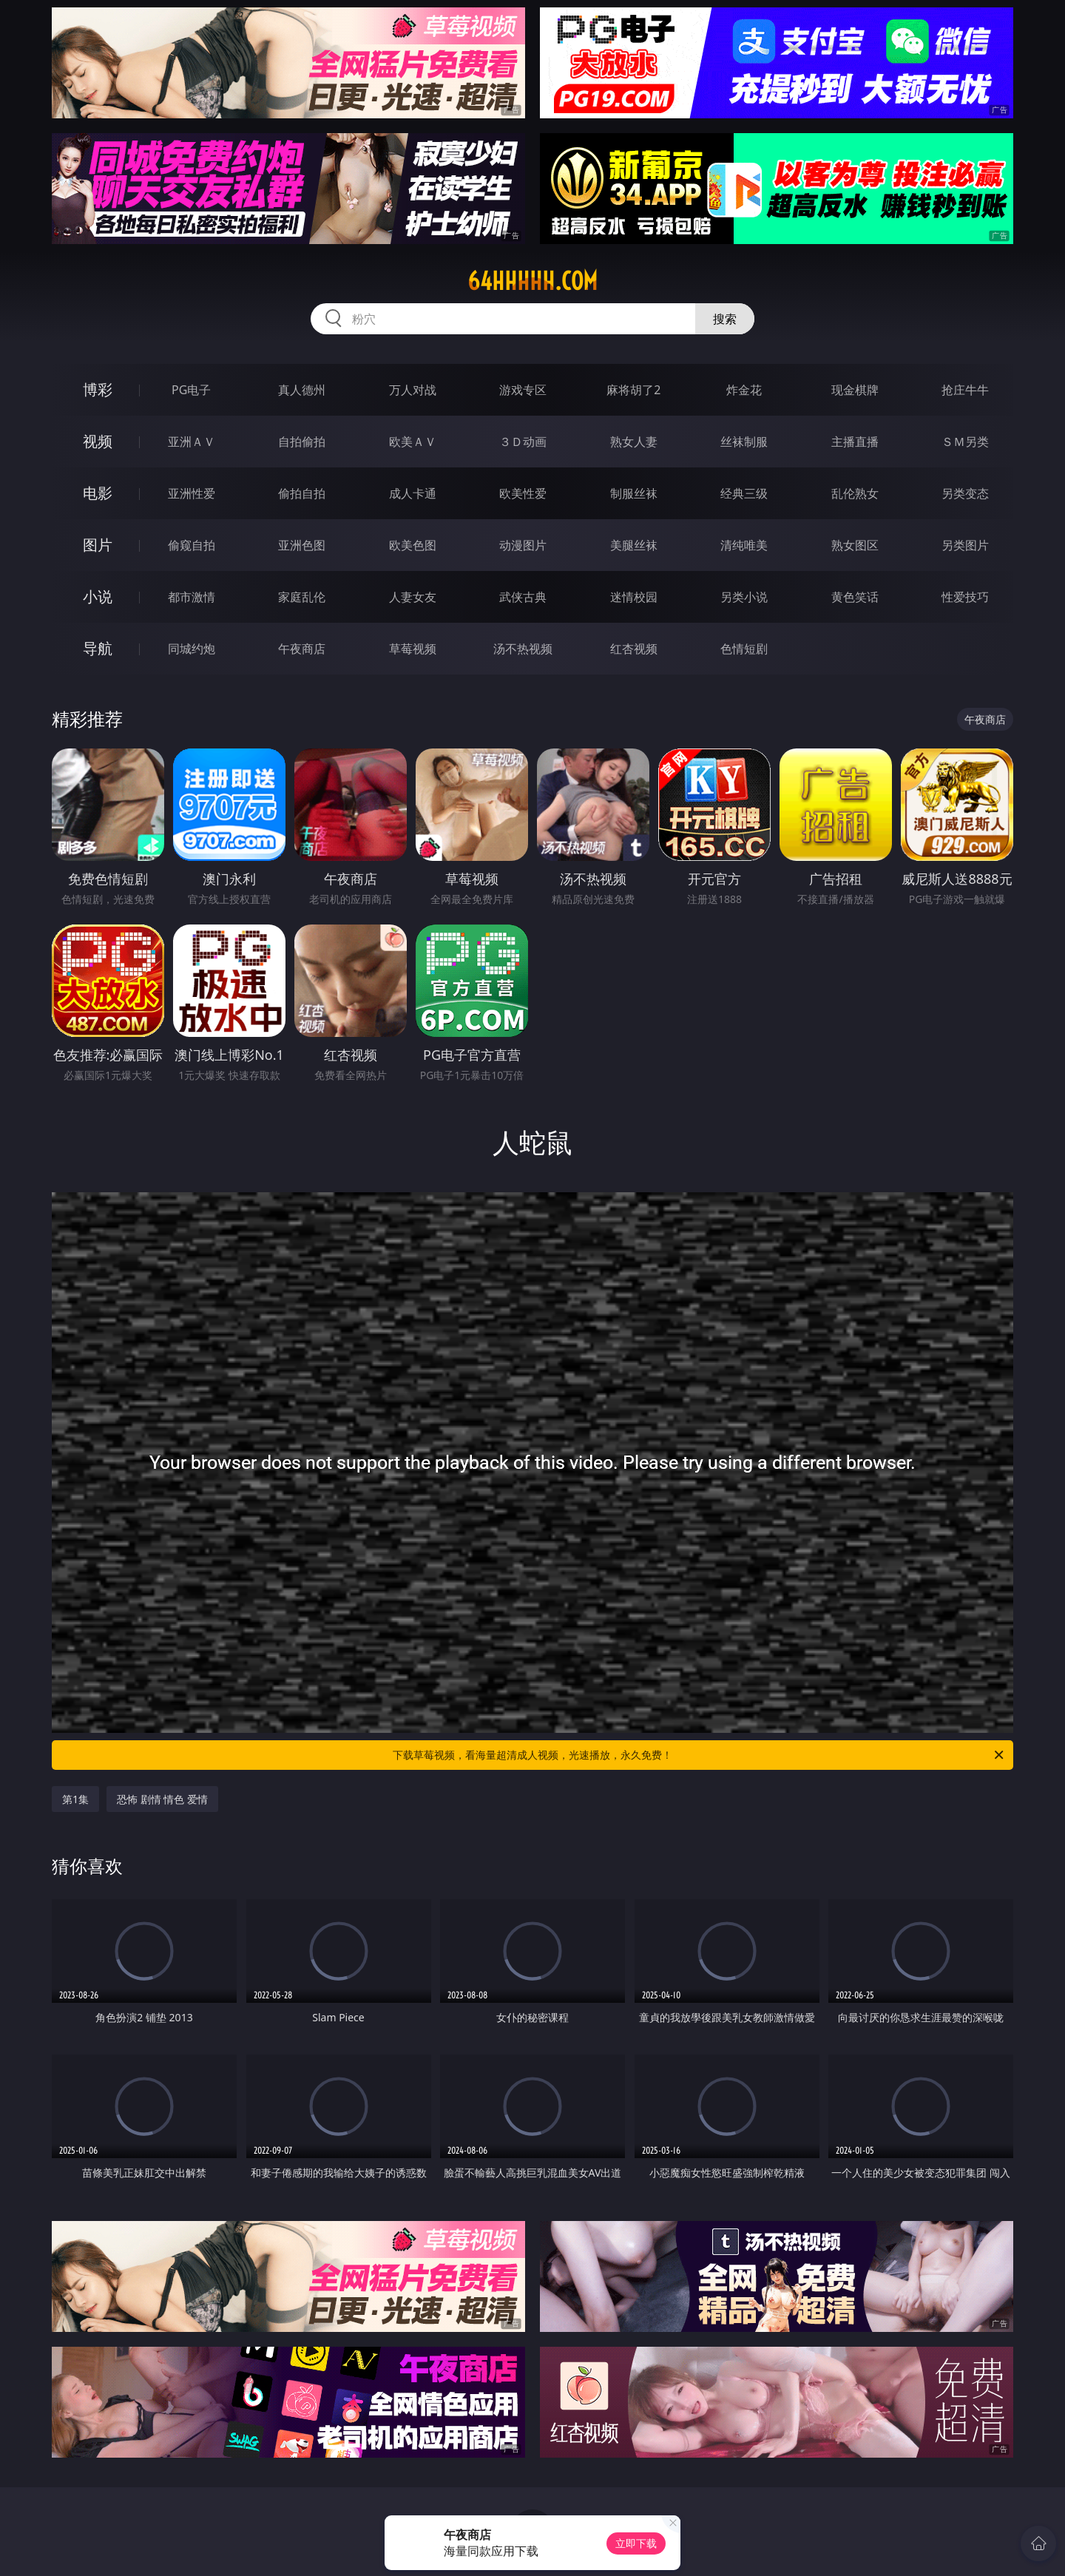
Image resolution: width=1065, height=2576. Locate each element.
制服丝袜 (633, 493)
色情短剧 (744, 648)
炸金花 (744, 390)
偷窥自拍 (191, 545)
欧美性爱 (523, 493)
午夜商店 (301, 648)
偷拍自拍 (301, 493)
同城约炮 (191, 648)
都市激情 (191, 597)
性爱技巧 (965, 597)
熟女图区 (855, 545)
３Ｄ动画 (523, 441)
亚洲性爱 (191, 493)
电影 (97, 493)
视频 (97, 441)
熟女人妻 (633, 441)
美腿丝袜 (633, 545)
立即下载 (636, 2543)
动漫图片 (523, 545)
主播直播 (855, 441)
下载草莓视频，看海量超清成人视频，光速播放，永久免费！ (699, 1755)
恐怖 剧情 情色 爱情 (162, 1799)
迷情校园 (633, 597)
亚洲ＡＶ (191, 441)
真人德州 (301, 390)
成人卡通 (412, 493)
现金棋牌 (855, 390)
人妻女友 (412, 597)
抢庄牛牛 (965, 390)
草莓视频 (412, 648)
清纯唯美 (744, 545)
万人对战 (412, 390)
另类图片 (965, 545)
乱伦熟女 (855, 493)
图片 (97, 545)
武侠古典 (523, 597)
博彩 (97, 389)
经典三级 (744, 493)
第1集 (75, 1799)
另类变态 (965, 493)
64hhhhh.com (532, 281)
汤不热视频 (522, 648)
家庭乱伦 (301, 597)
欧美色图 (412, 545)
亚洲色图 (301, 545)
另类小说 (744, 597)
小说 (97, 596)
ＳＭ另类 (965, 441)
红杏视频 (633, 648)
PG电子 (191, 390)
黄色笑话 (855, 597)
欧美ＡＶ (412, 441)
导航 (97, 648)
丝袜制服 (744, 441)
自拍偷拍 (301, 441)
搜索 (725, 319)
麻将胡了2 (633, 390)
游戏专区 (523, 390)
